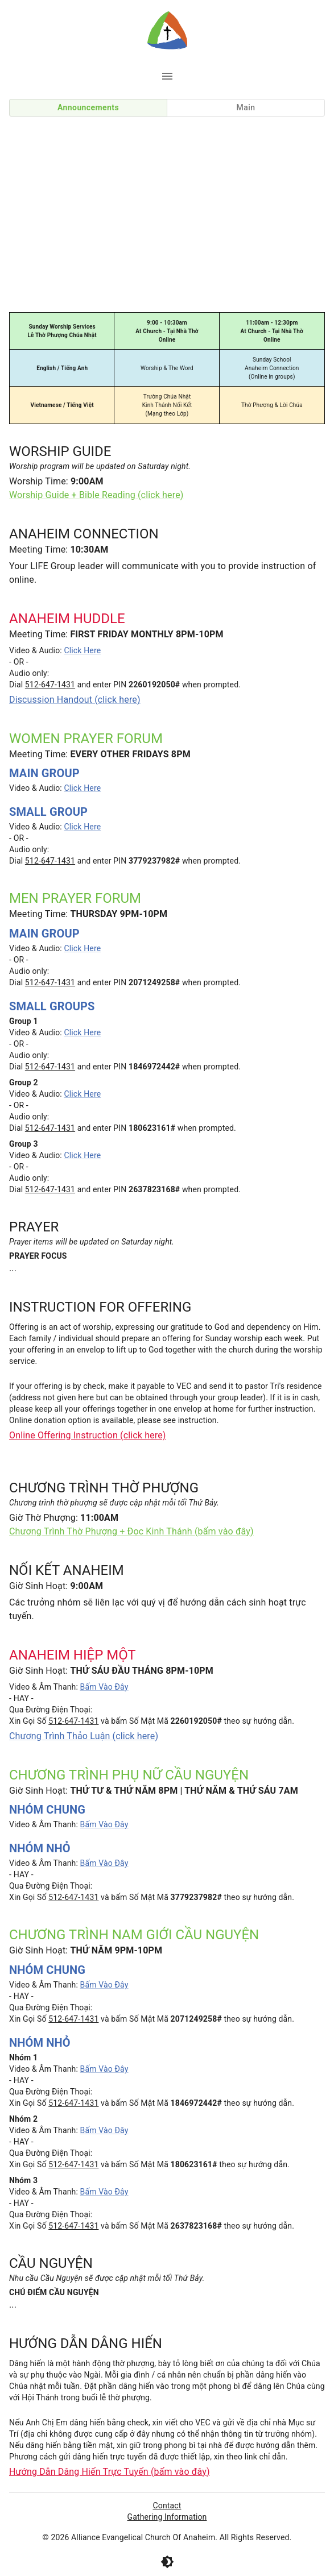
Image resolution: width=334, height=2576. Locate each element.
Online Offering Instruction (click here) (87, 1435)
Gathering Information (167, 2516)
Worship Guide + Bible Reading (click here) (96, 495)
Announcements (88, 107)
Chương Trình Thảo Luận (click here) (83, 1736)
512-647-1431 (50, 684)
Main (246, 107)
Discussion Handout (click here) (75, 699)
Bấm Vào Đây (104, 1686)
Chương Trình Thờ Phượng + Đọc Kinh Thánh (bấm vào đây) (131, 1531)
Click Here (82, 650)
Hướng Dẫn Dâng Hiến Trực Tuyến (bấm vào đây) (109, 2471)
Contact (167, 2505)
